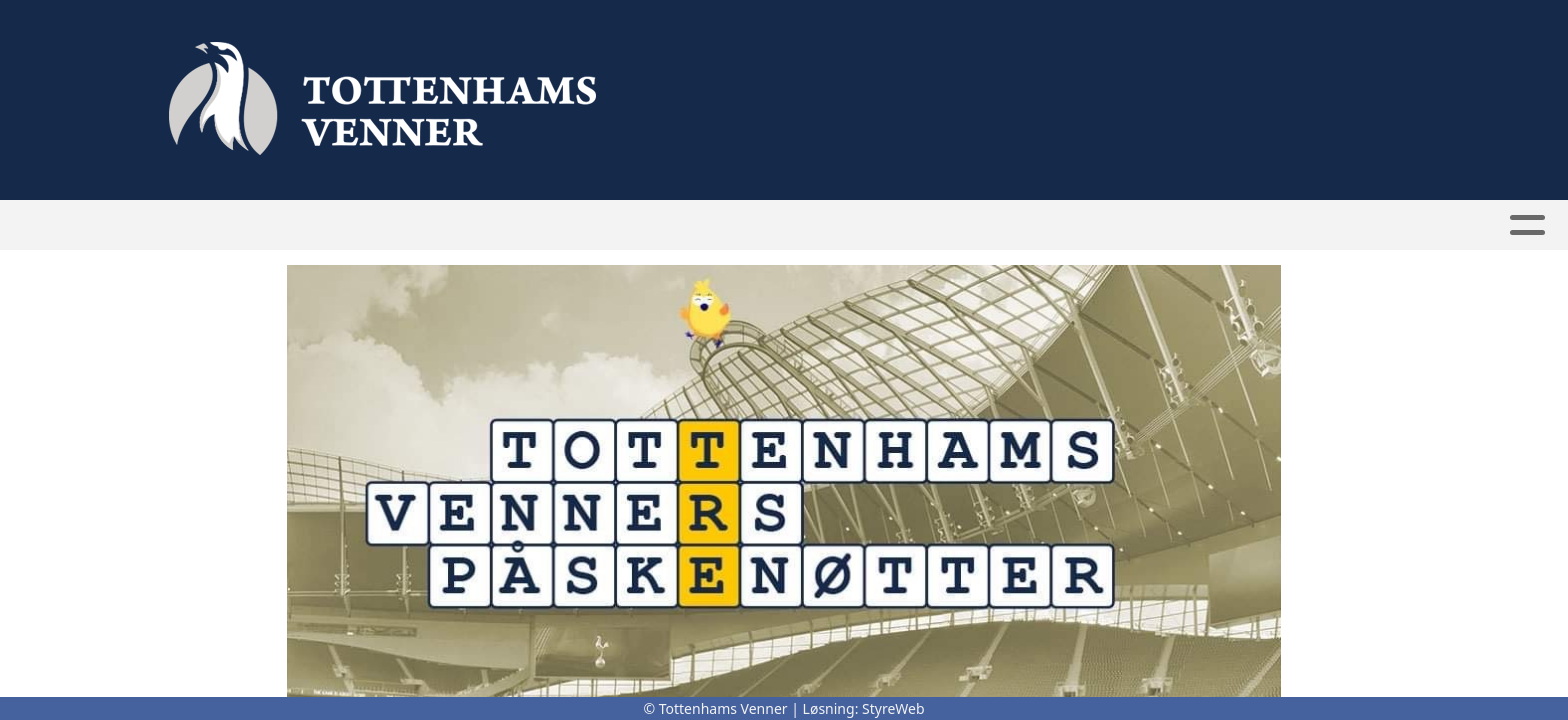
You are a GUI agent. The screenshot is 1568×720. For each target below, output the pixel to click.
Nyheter (572, 225)
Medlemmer (824, 225)
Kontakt (1064, 225)
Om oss (957, 225)
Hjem (488, 225)
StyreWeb (893, 708)
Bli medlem (685, 225)
